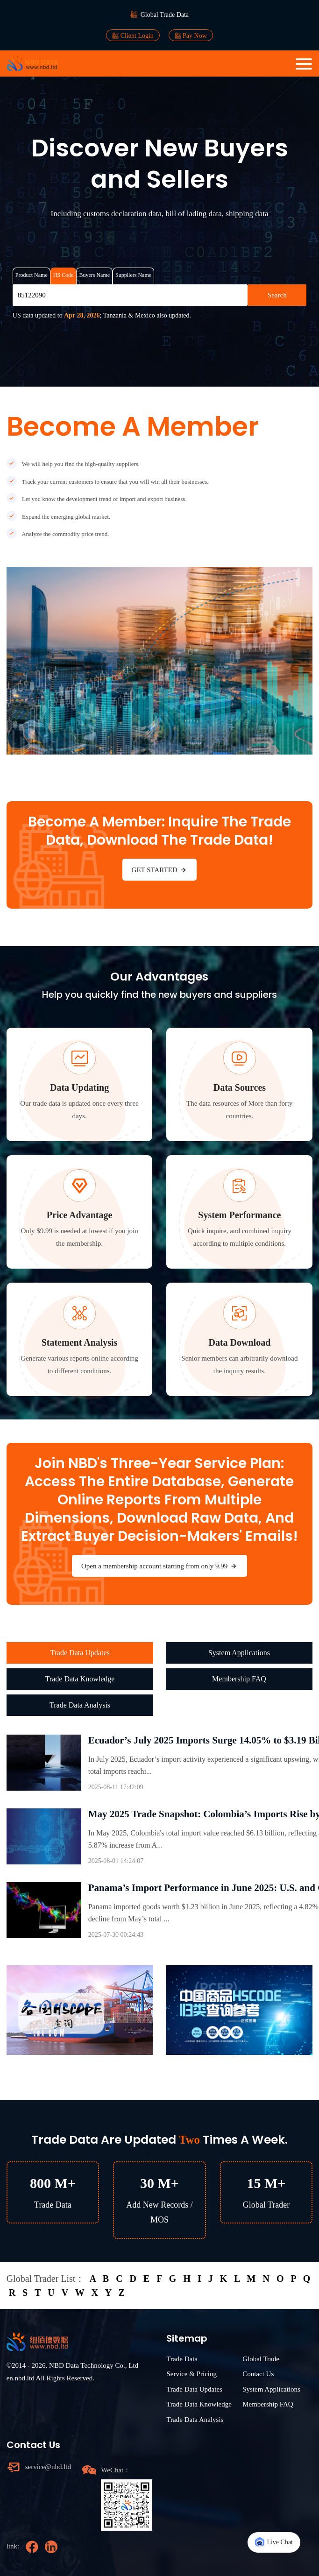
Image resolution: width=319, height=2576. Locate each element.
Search (277, 295)
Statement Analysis (80, 1342)
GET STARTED (160, 870)
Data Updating (79, 1087)
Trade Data (182, 2359)
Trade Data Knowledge (80, 1679)
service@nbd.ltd (48, 2466)
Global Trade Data (165, 14)
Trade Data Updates (79, 1653)
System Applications (239, 1653)
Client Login (133, 35)
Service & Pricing (191, 2374)
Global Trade (260, 2359)
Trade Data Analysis (80, 1705)
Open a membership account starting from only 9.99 (159, 1566)
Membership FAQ (239, 1679)
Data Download (240, 1342)
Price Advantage (80, 1215)
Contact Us (258, 2374)
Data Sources (239, 1087)
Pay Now (191, 35)
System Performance (239, 1215)
